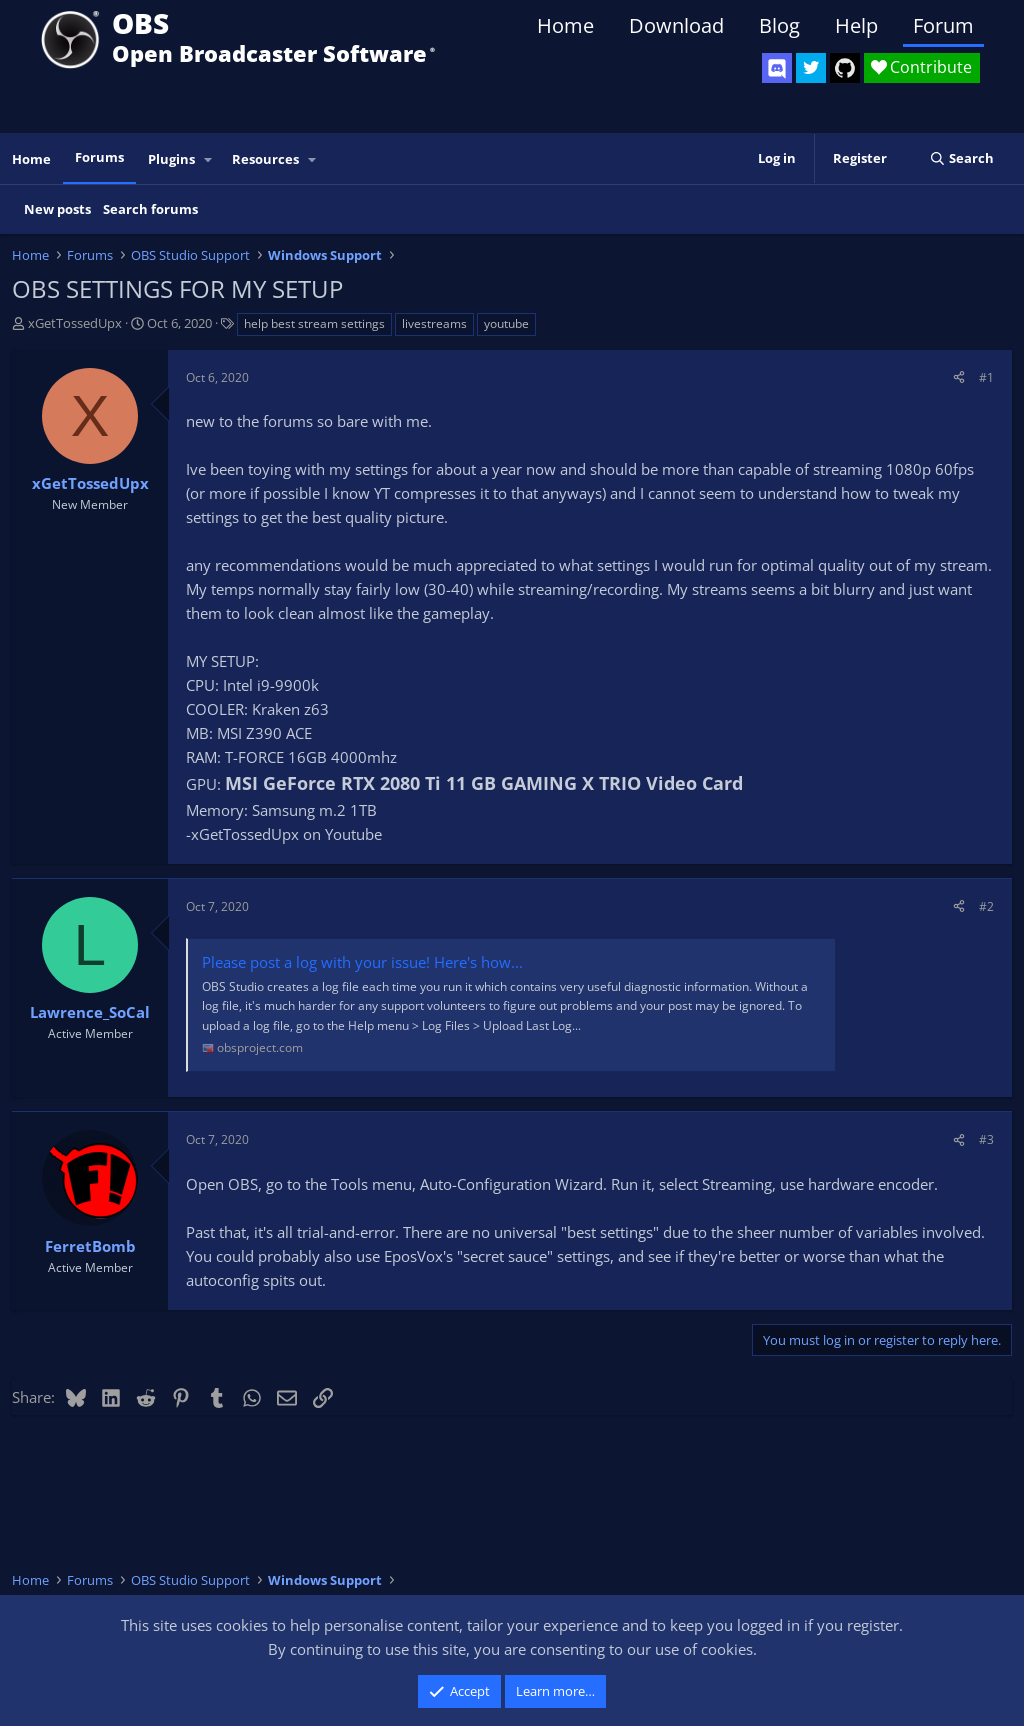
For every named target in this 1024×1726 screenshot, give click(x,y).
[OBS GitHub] (845, 68)
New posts (57, 209)
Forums (99, 157)
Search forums (150, 209)
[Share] (959, 377)
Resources (265, 159)
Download (676, 25)
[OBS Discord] (777, 68)
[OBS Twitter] (811, 68)
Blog (779, 25)
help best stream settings (314, 323)
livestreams (434, 323)
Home (565, 25)
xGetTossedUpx (75, 323)
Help (856, 25)
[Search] (961, 158)
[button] (209, 159)
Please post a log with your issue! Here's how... (362, 962)
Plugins (171, 159)
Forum (943, 25)
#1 (986, 377)
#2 (986, 906)
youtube (506, 323)
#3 (986, 1139)
